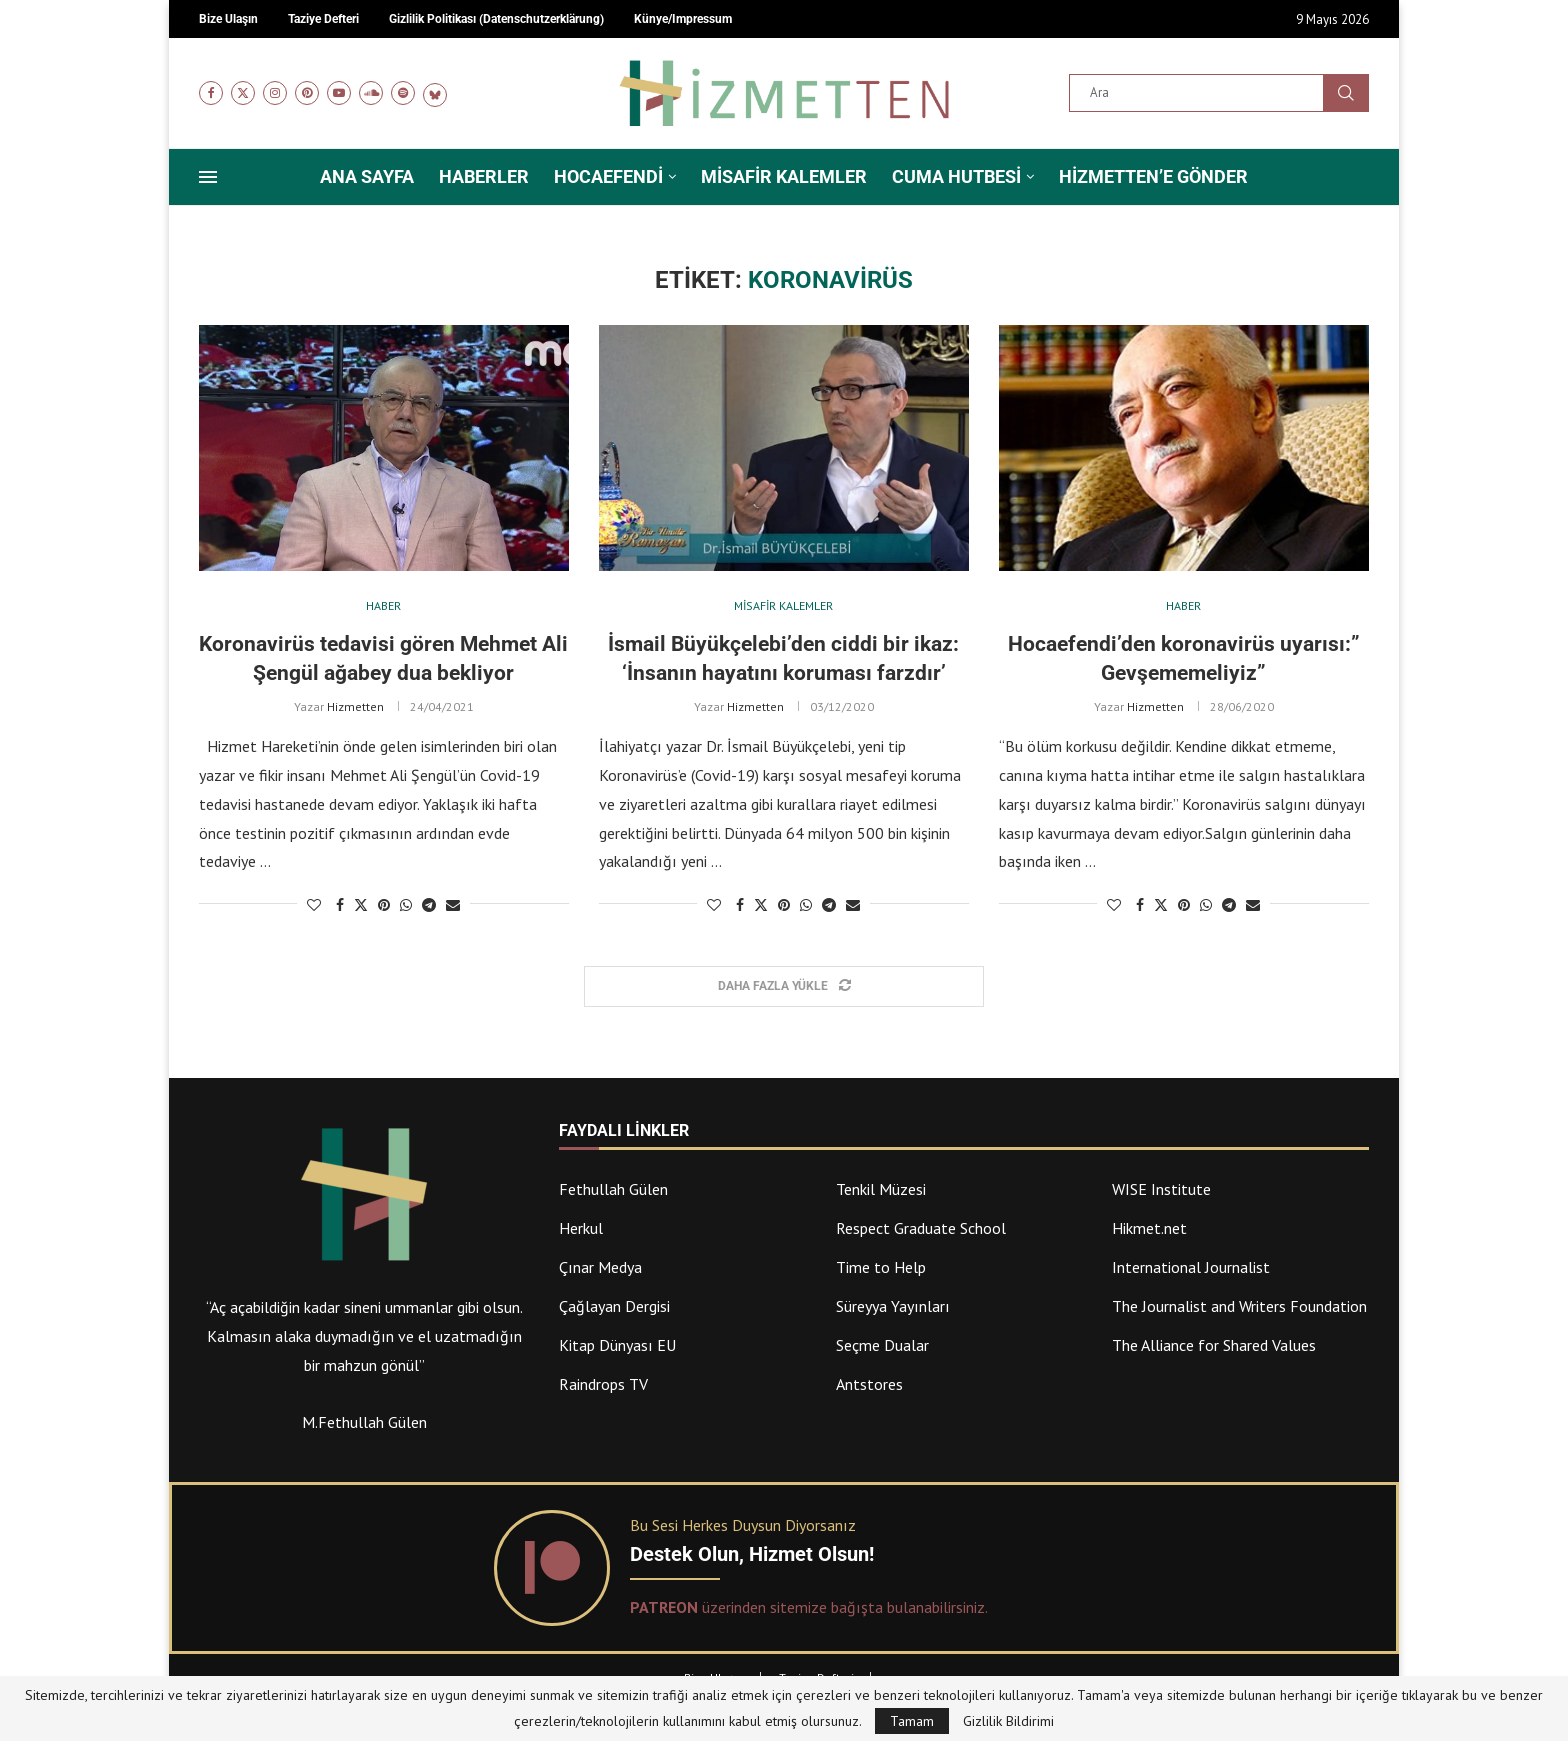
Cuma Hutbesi (956, 176)
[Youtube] (339, 93)
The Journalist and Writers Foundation (1239, 1306)
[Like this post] (314, 905)
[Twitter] (243, 93)
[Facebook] (211, 93)
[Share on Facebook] (340, 905)
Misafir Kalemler (784, 176)
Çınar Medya (600, 1267)
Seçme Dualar (882, 1345)
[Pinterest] (307, 93)
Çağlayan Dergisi (614, 1306)
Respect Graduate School (921, 1228)
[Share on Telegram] (429, 905)
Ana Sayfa (367, 176)
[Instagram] (275, 93)
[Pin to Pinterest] (384, 905)
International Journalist (1191, 1267)
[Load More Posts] (784, 986)
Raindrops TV (603, 1384)
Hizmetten (355, 706)
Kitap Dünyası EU (617, 1345)
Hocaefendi (608, 176)
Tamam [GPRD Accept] (912, 1721)
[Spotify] (403, 93)
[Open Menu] (208, 177)
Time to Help (881, 1267)
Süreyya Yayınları (893, 1306)
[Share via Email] (453, 905)
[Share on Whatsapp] (406, 905)
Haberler (484, 176)
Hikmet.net (1149, 1228)
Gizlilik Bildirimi (1008, 1721)
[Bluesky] (435, 93)
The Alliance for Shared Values (1214, 1345)
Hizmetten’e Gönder (1153, 176)
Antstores (869, 1384)
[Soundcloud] (371, 93)
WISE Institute (1161, 1189)
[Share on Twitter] (361, 905)
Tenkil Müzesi (881, 1189)
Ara (1346, 93)
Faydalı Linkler (624, 1131)
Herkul (581, 1228)
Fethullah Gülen (613, 1189)
